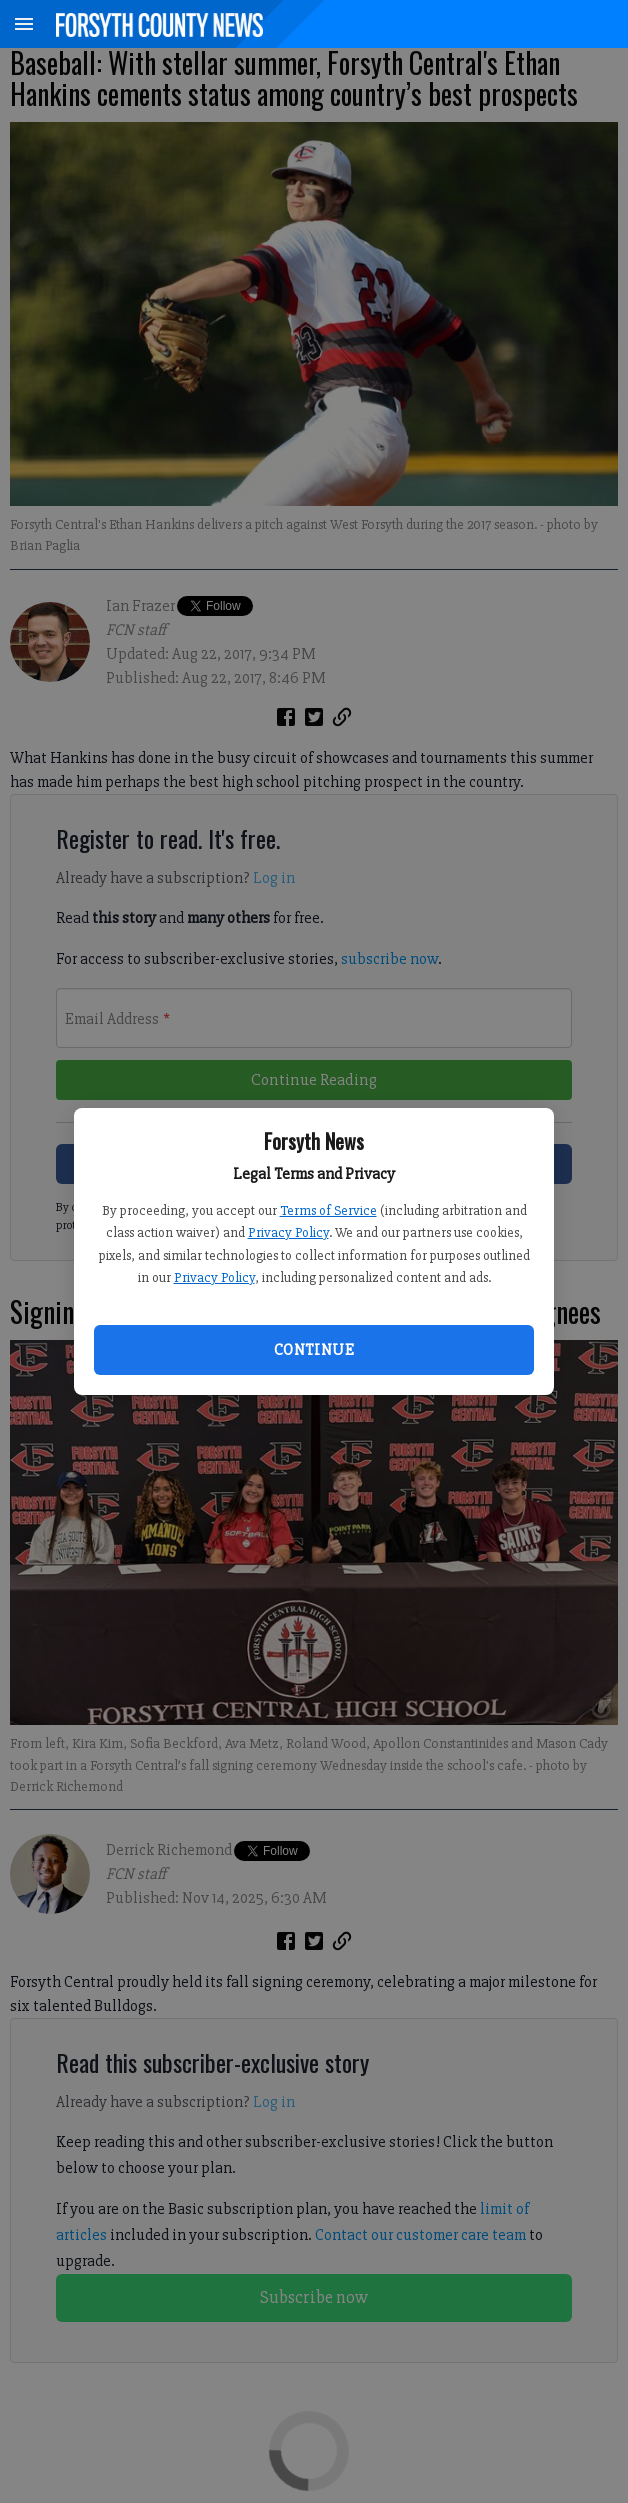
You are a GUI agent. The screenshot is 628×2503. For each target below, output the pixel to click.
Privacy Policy (288, 1232)
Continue (314, 1350)
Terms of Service (328, 1210)
